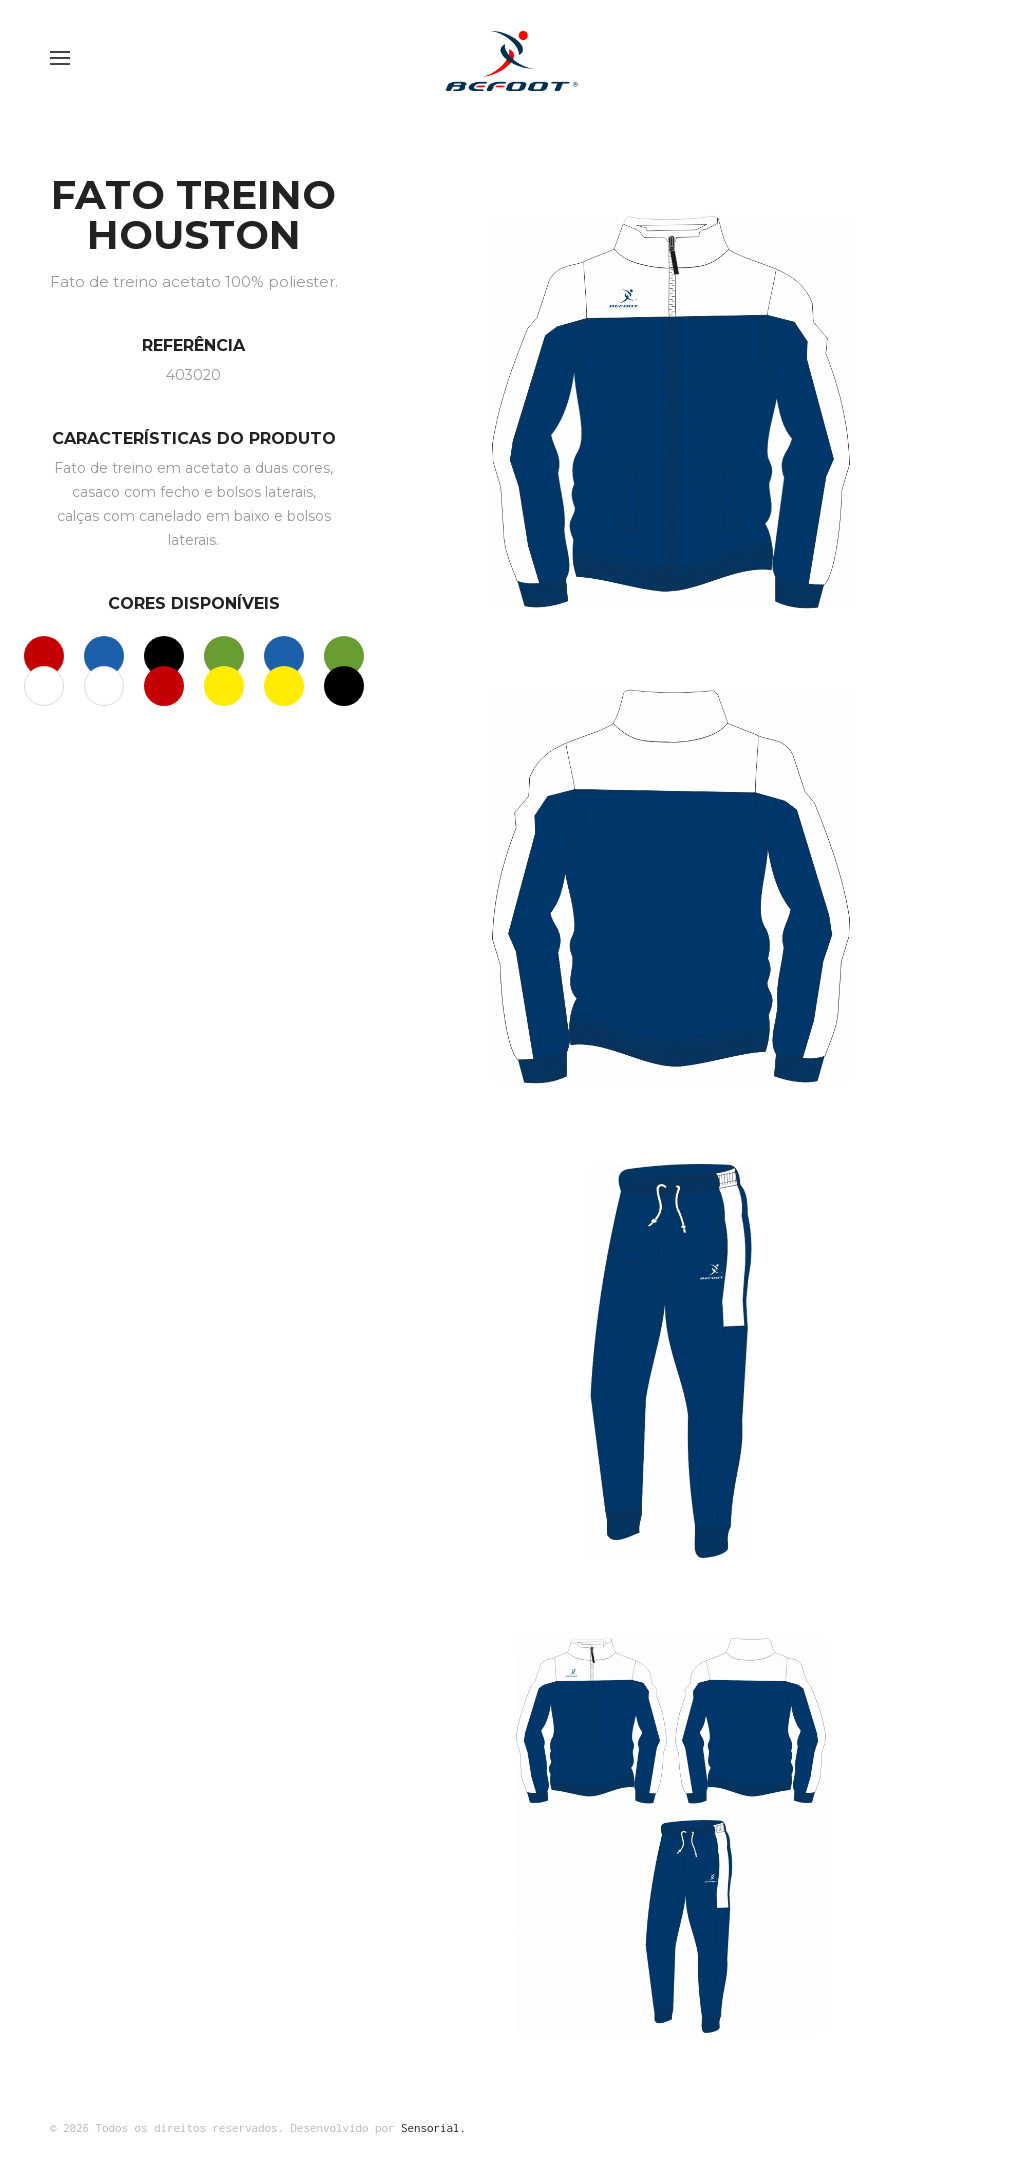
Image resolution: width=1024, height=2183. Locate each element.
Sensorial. (433, 2127)
